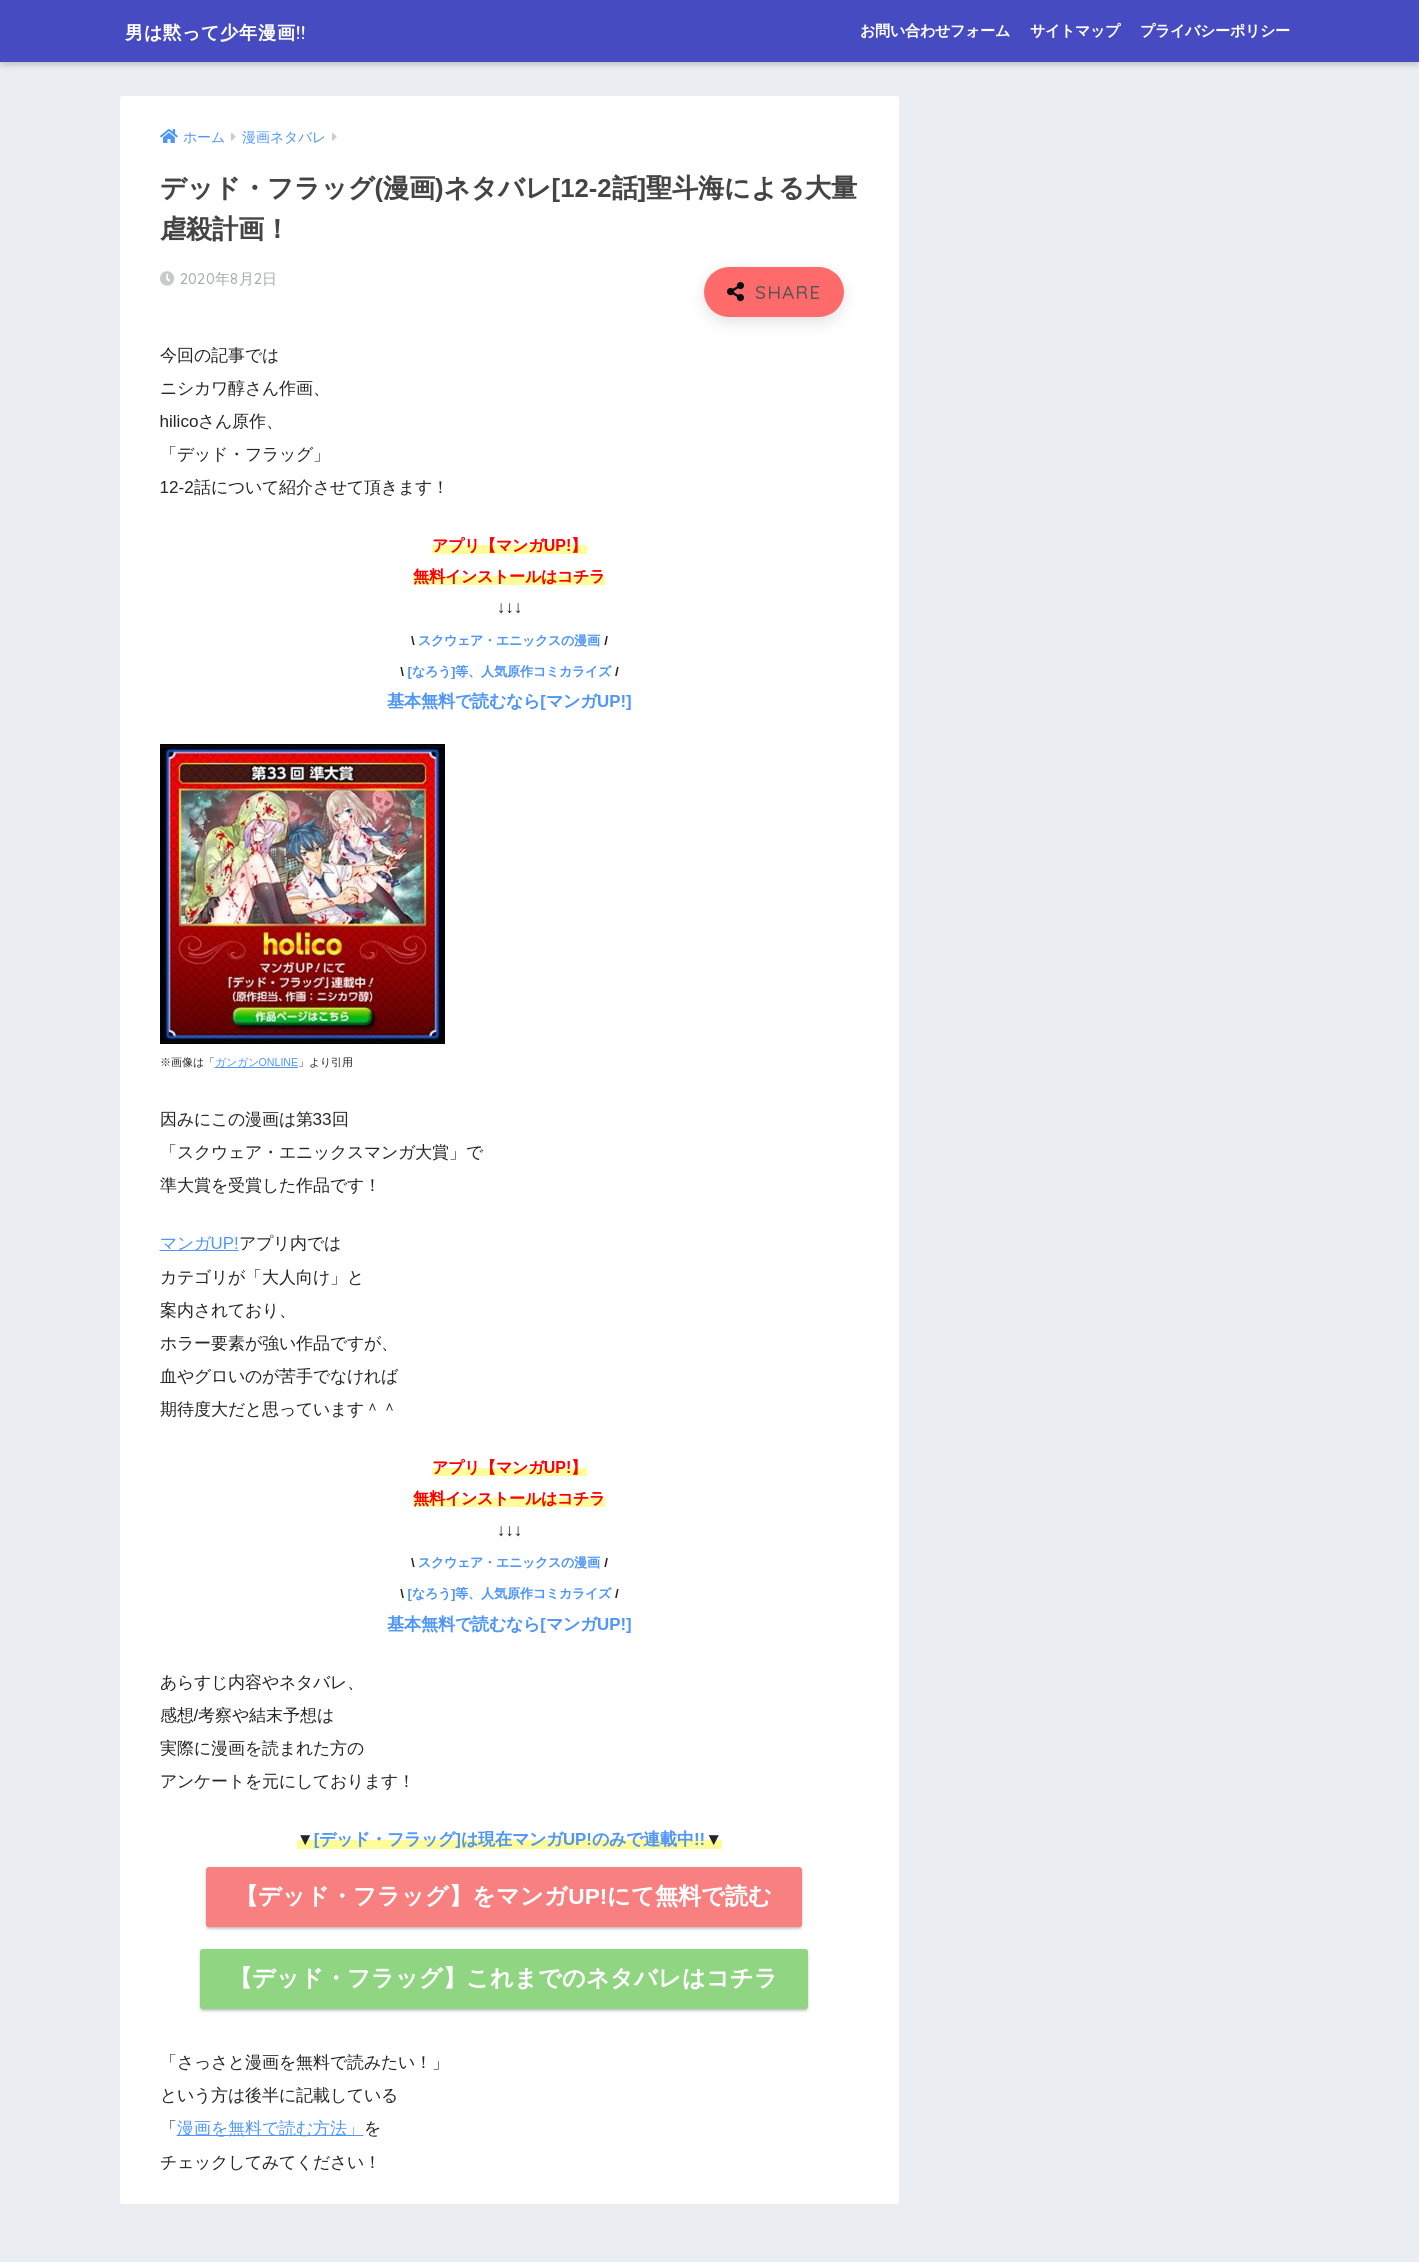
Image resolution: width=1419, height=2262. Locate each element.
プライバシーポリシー (1215, 30)
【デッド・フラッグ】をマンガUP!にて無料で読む (503, 1894)
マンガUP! (200, 1243)
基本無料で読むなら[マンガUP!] (509, 701)
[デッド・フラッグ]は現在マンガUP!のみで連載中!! (509, 1837)
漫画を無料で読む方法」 (270, 2126)
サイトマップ (1075, 30)
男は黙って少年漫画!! (241, 30)
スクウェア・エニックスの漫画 (509, 640)
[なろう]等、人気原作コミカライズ (510, 671)
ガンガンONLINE (257, 1061)
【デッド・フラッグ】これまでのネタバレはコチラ (503, 1976)
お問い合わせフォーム (935, 30)
